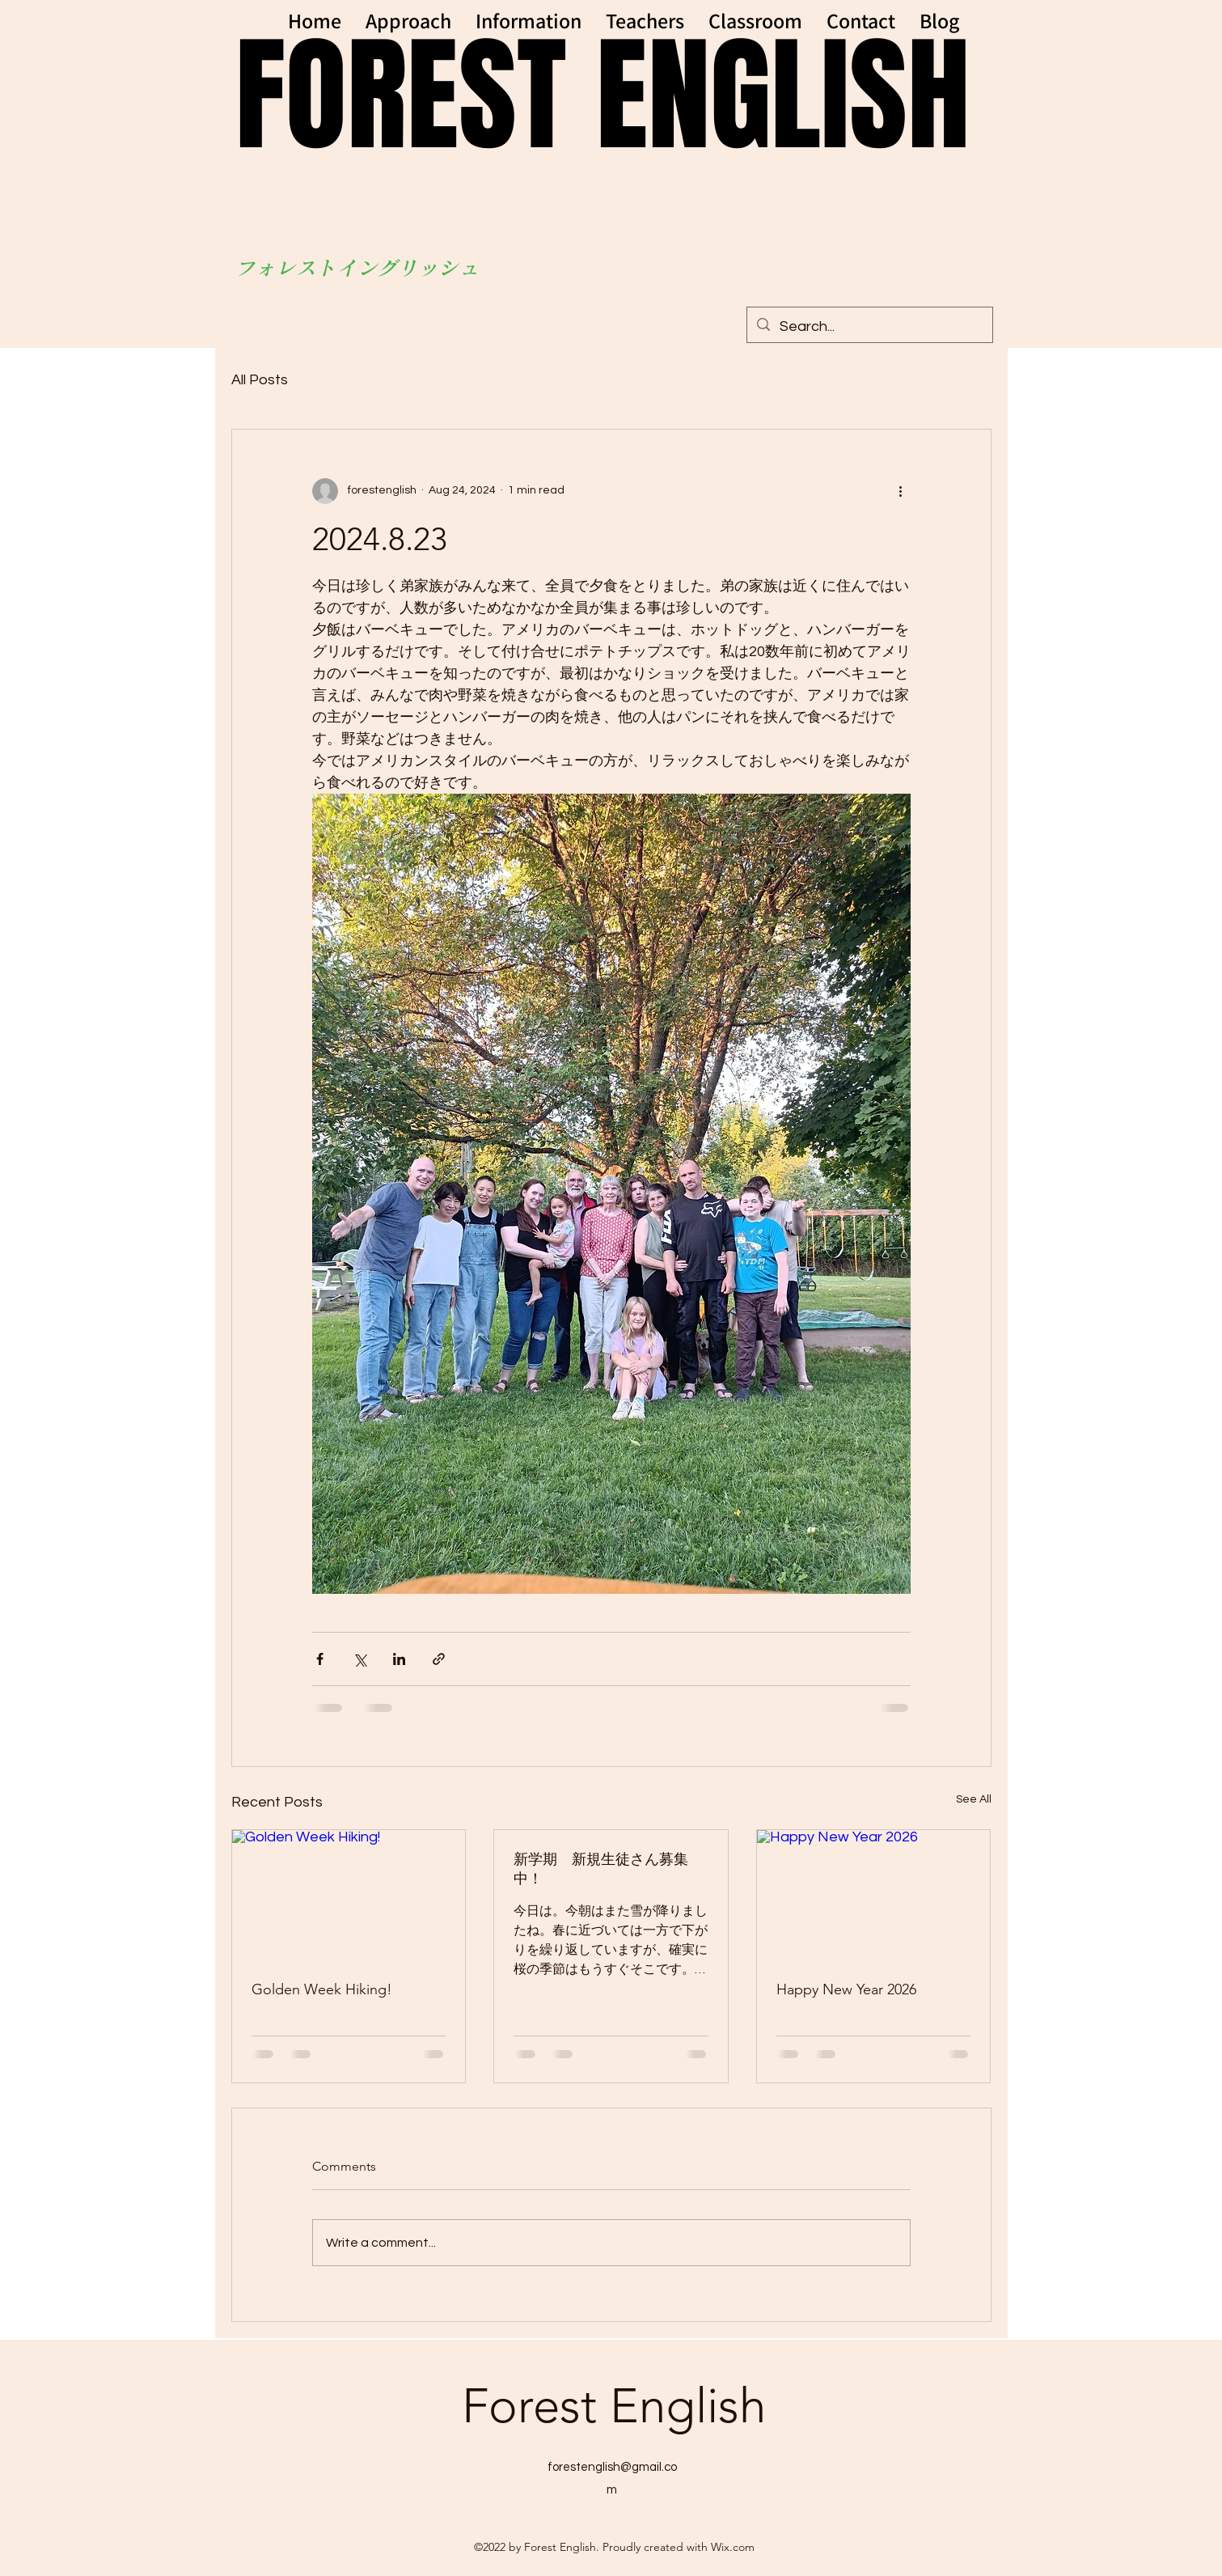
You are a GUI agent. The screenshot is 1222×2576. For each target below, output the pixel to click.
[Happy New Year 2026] (874, 1895)
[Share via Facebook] (320, 1659)
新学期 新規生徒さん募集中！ (601, 1869)
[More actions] (901, 491)
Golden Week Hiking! (322, 1989)
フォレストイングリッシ (347, 268)
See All (974, 1799)
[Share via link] (438, 1659)
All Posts (259, 380)
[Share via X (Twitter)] (359, 1659)
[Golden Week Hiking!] (349, 1895)
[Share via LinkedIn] (399, 1659)
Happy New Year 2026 (846, 1989)
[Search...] (869, 326)
